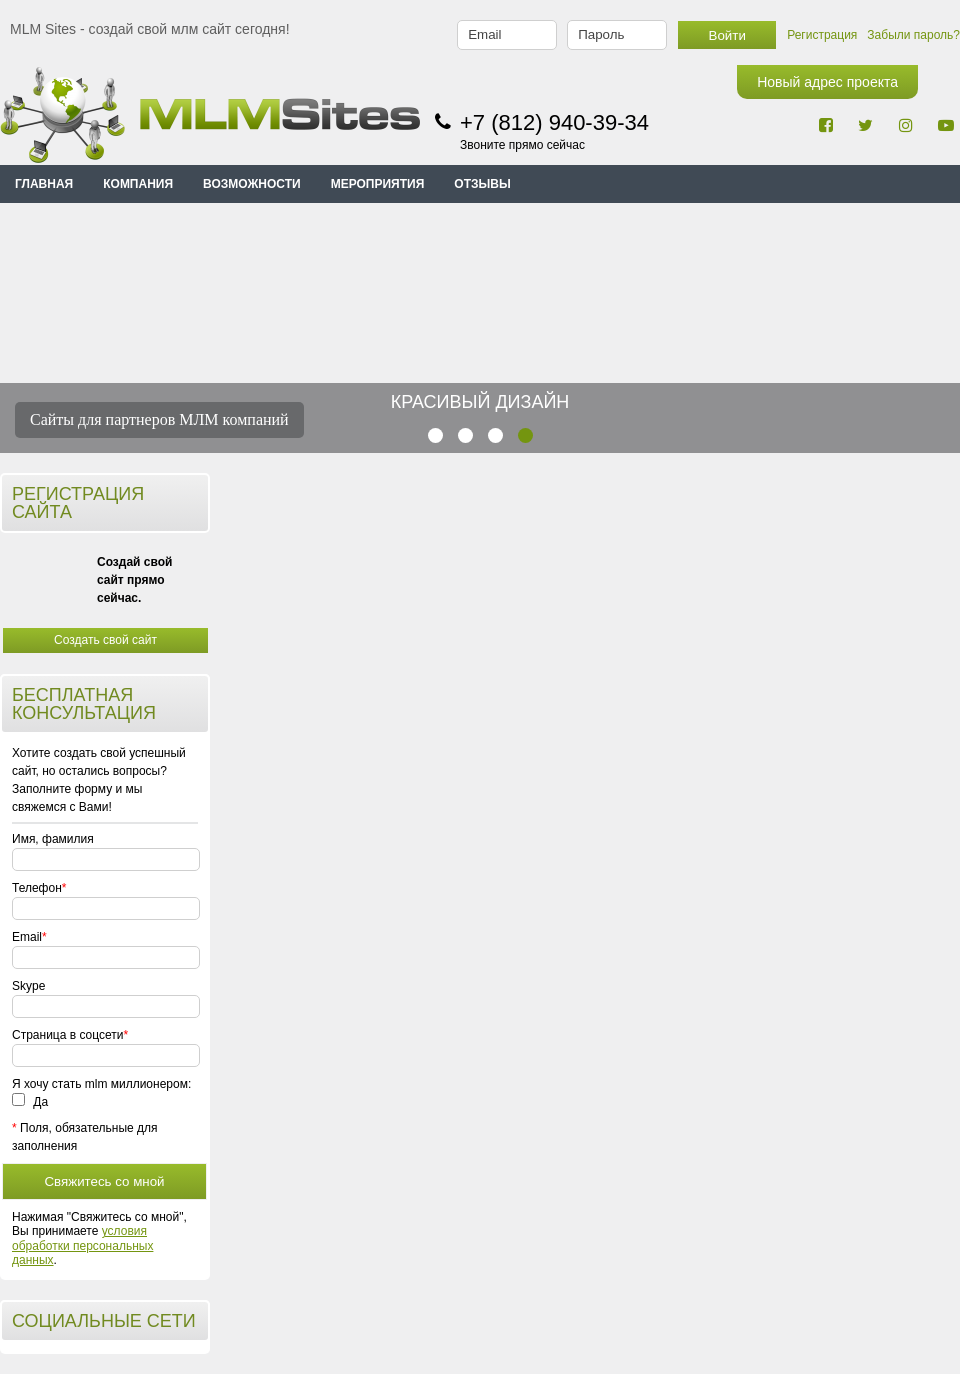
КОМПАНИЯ (138, 184)
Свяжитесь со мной (104, 1181)
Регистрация (822, 35)
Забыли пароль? (913, 35)
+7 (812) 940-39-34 (554, 122)
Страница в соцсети (67, 1035)
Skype (28, 986)
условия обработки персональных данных (82, 1245)
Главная (44, 184)
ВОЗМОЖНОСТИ (252, 184)
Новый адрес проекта (827, 82)
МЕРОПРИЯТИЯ (378, 184)
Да (30, 1102)
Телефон (36, 888)
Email (27, 937)
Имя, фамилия (53, 839)
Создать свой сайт (105, 640)
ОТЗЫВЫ (482, 184)
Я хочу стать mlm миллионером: (101, 1084)
